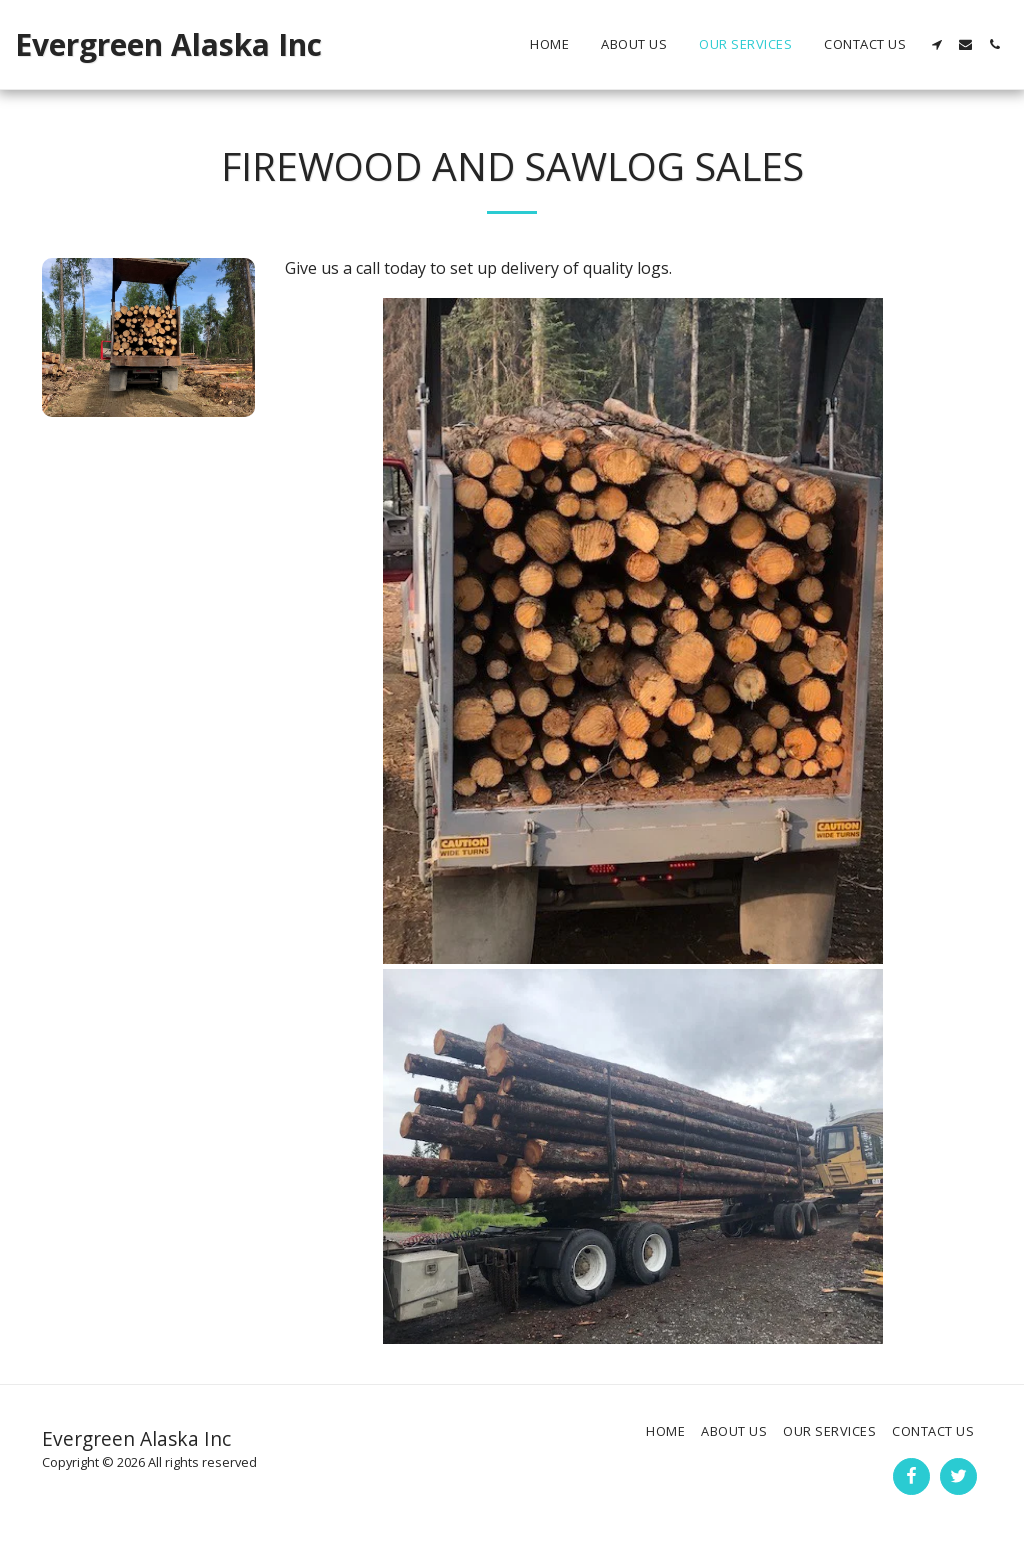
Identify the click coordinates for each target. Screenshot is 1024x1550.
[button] (936, 44)
